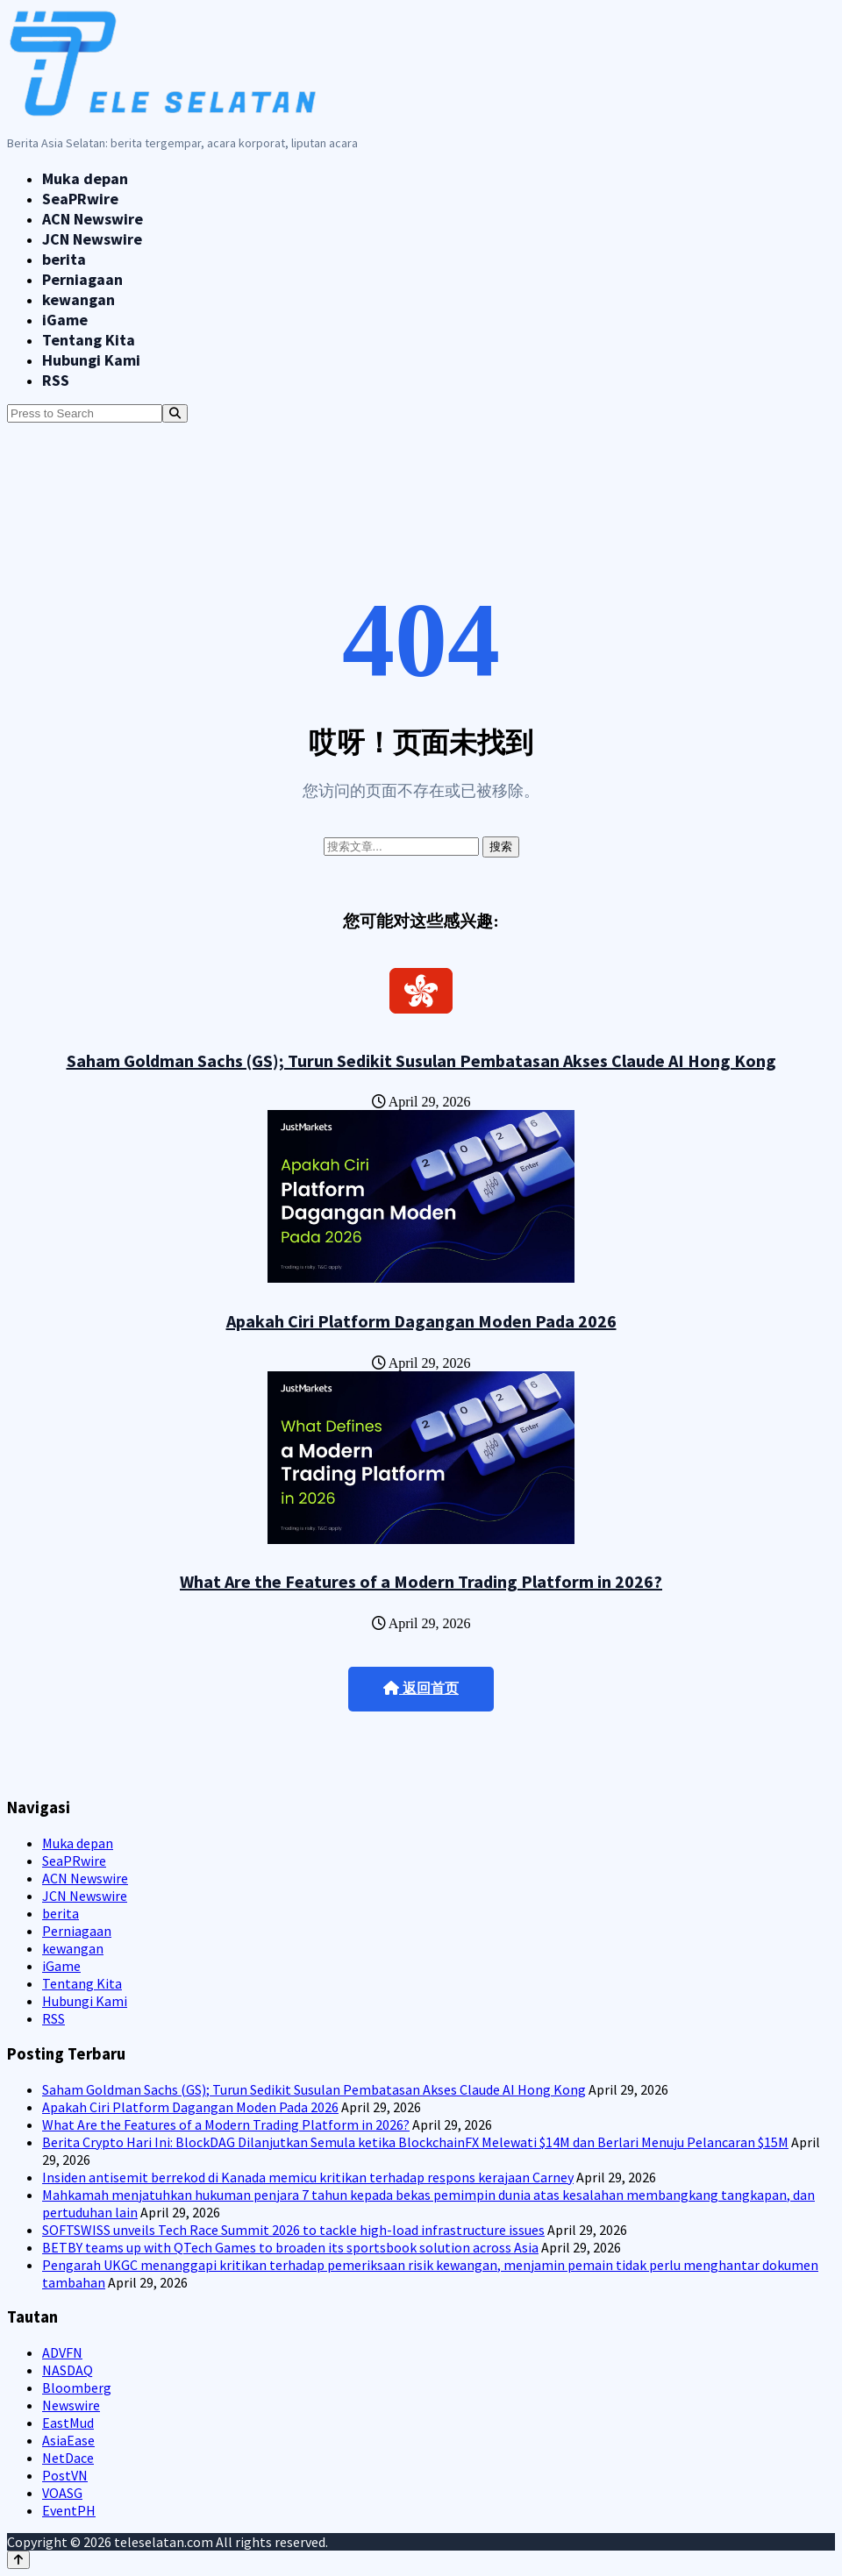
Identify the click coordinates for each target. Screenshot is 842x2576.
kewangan (78, 299)
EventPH (69, 2510)
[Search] (175, 413)
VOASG (62, 2492)
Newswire (71, 2405)
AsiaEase (68, 2440)
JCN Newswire (92, 239)
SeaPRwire (80, 199)
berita (64, 259)
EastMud (68, 2422)
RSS (55, 380)
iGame (65, 320)
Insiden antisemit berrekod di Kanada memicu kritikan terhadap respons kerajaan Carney (308, 2177)
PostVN (65, 2475)
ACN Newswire (92, 219)
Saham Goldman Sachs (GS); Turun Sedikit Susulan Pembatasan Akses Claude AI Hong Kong (421, 1060)
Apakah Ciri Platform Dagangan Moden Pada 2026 (421, 1321)
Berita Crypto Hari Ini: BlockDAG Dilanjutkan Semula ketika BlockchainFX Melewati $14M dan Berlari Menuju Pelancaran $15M (415, 2142)
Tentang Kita (88, 340)
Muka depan (85, 178)
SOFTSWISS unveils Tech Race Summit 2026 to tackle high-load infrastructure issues (293, 2229)
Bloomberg (76, 2387)
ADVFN (62, 2352)
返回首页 (421, 1688)
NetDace (68, 2457)
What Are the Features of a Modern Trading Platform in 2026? (421, 1581)
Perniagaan (82, 279)
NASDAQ (67, 2370)
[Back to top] (18, 2560)
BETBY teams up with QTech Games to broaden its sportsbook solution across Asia (290, 2247)
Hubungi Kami (91, 360)
